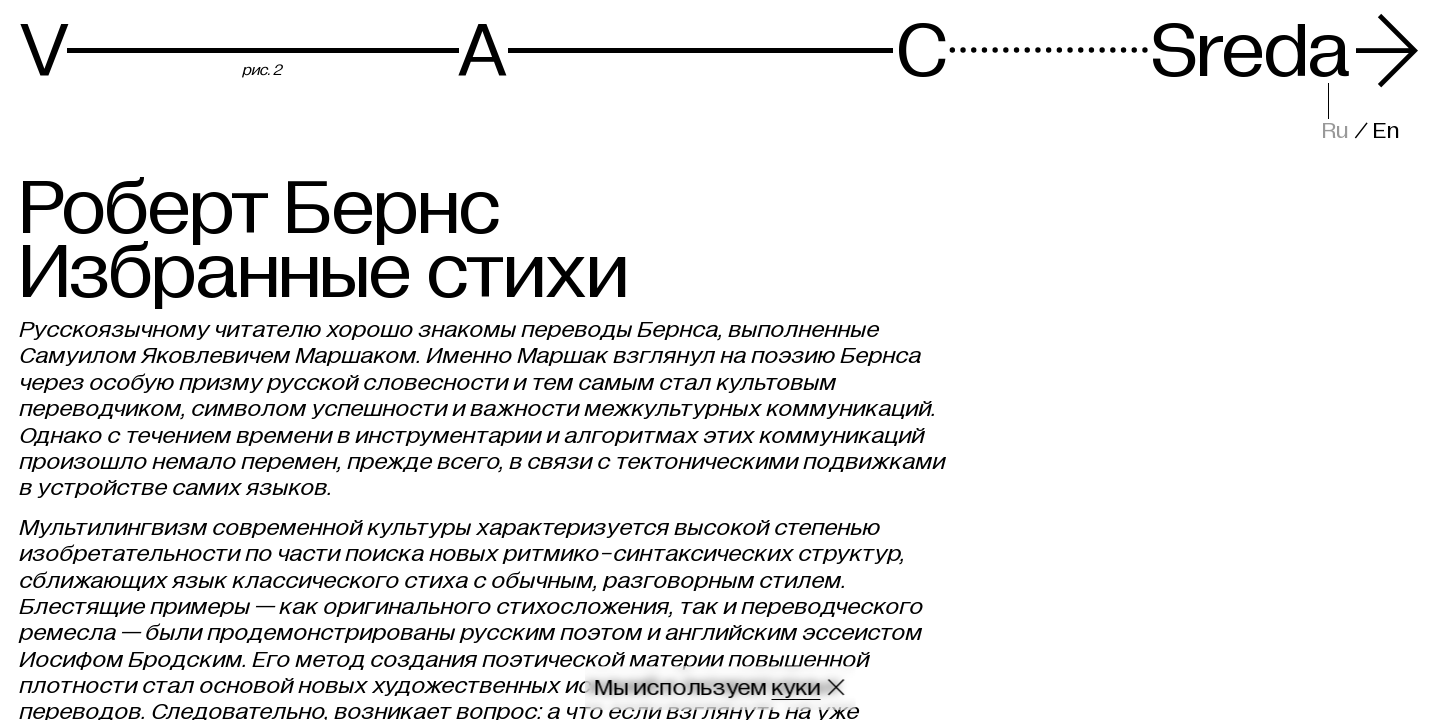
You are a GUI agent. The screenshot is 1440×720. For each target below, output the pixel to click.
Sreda (1286, 51)
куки (796, 687)
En (1386, 130)
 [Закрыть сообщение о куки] (836, 687)
